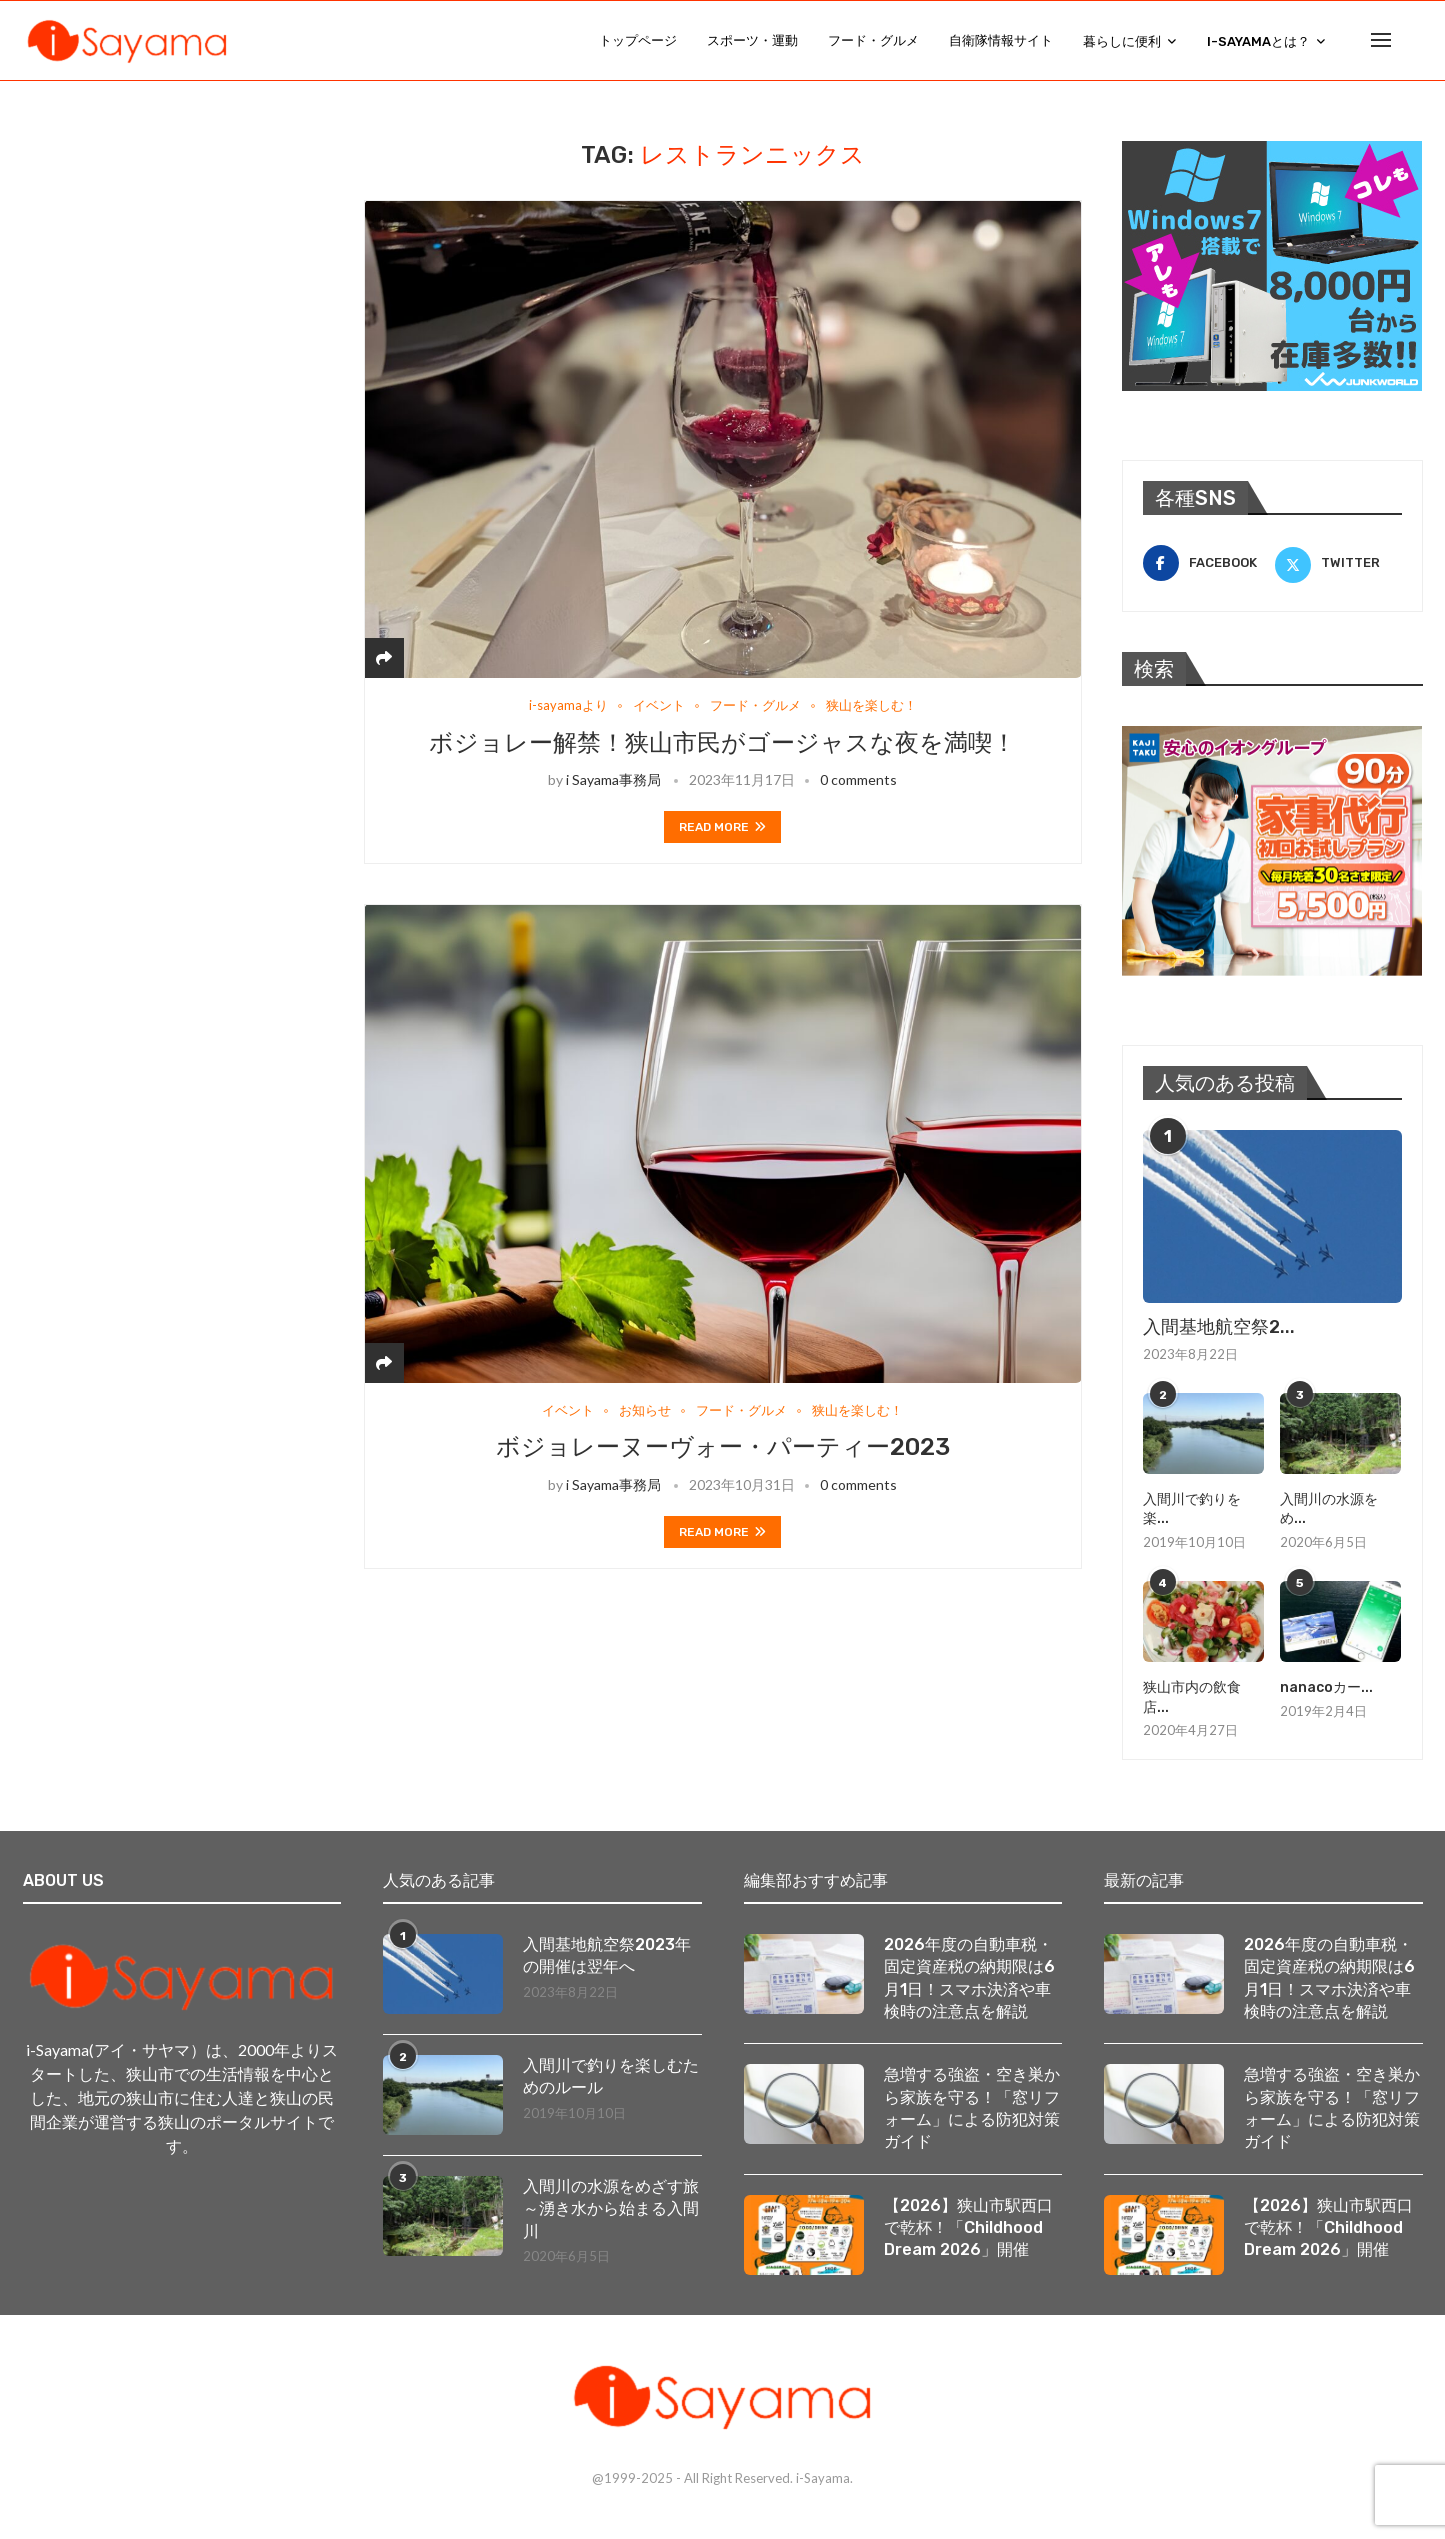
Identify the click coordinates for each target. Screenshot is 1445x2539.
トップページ (638, 40)
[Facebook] (1206, 564)
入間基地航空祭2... (1219, 1328)
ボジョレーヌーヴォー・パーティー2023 (723, 1449)
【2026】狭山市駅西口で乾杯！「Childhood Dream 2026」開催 (968, 2229)
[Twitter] (1338, 564)
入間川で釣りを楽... (1192, 1510)
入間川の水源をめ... (1329, 1510)
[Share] (384, 658)
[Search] (1413, 41)
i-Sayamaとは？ (1258, 41)
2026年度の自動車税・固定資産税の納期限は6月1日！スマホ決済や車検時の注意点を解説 (969, 1979)
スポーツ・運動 (752, 40)
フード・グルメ (873, 40)
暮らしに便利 (1122, 41)
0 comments (858, 780)
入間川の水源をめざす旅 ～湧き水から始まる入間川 (612, 2210)
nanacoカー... (1326, 1688)
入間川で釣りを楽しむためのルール (611, 2077)
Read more (722, 828)
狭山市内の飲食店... (1192, 1698)
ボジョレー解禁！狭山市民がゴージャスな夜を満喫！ (722, 744)
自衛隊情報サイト (1001, 40)
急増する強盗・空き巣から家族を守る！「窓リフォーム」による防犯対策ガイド (972, 2109)
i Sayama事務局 (613, 780)
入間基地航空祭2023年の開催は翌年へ (607, 1956)
